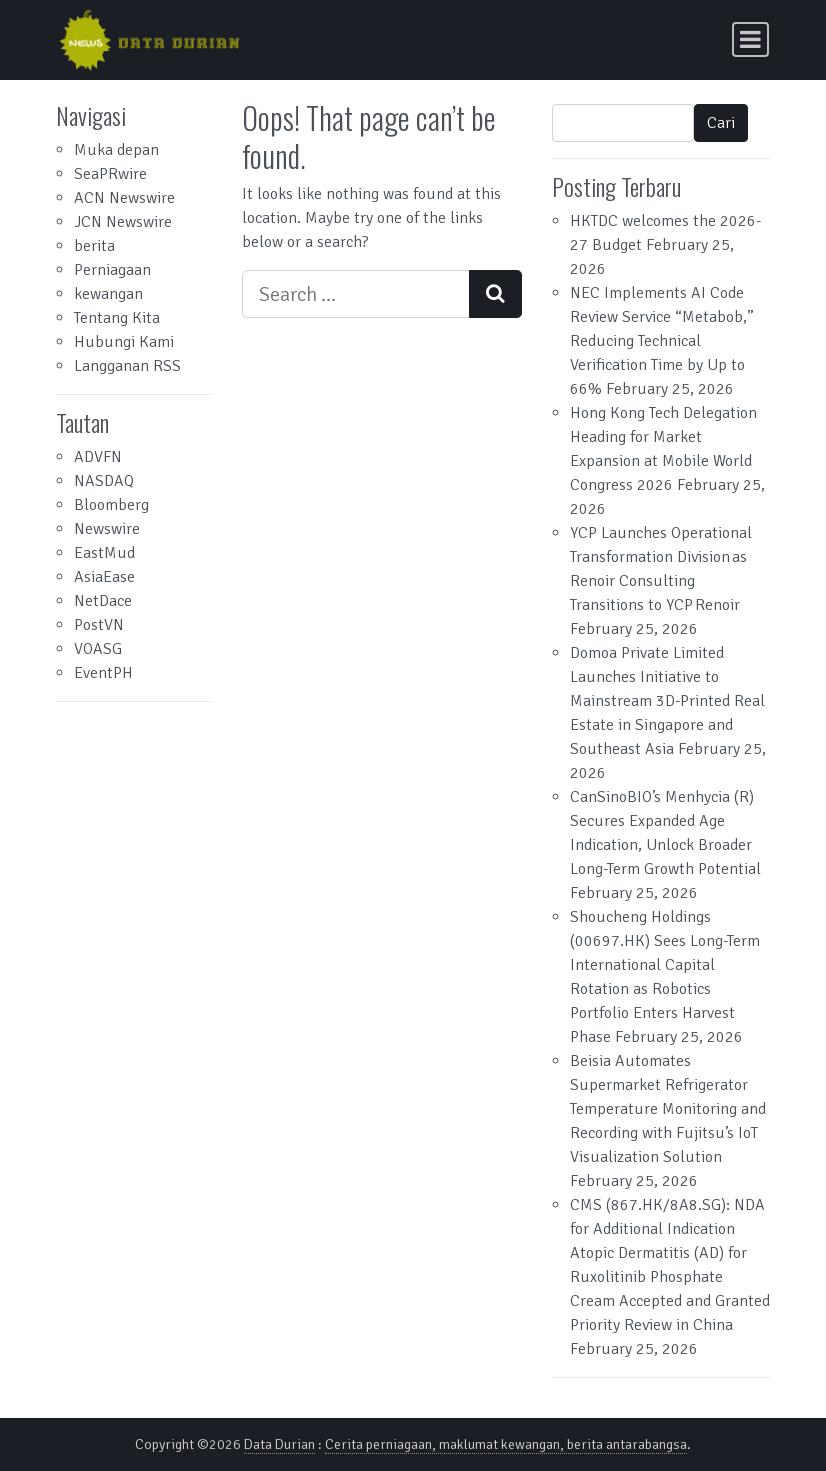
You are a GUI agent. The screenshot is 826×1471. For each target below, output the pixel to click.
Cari (721, 123)
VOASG (98, 649)
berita (94, 246)
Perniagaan (112, 270)
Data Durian (279, 1444)
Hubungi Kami (124, 342)
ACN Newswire (124, 198)
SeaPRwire (110, 174)
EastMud (104, 553)
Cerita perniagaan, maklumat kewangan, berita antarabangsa (506, 1444)
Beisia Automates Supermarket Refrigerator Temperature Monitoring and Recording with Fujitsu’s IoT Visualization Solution (668, 1109)
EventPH (103, 673)
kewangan (108, 294)
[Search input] (356, 294)
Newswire (107, 529)
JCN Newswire (123, 222)
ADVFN (98, 457)
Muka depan (116, 150)
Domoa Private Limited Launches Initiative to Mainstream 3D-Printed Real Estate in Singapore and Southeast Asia (667, 701)
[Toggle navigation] (750, 39)
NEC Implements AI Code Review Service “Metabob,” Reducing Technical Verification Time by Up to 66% (662, 341)
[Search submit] (495, 294)
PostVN (99, 625)
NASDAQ (104, 481)
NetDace (103, 601)
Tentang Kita (117, 318)
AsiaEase (104, 577)
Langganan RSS (127, 366)
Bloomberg (111, 505)
